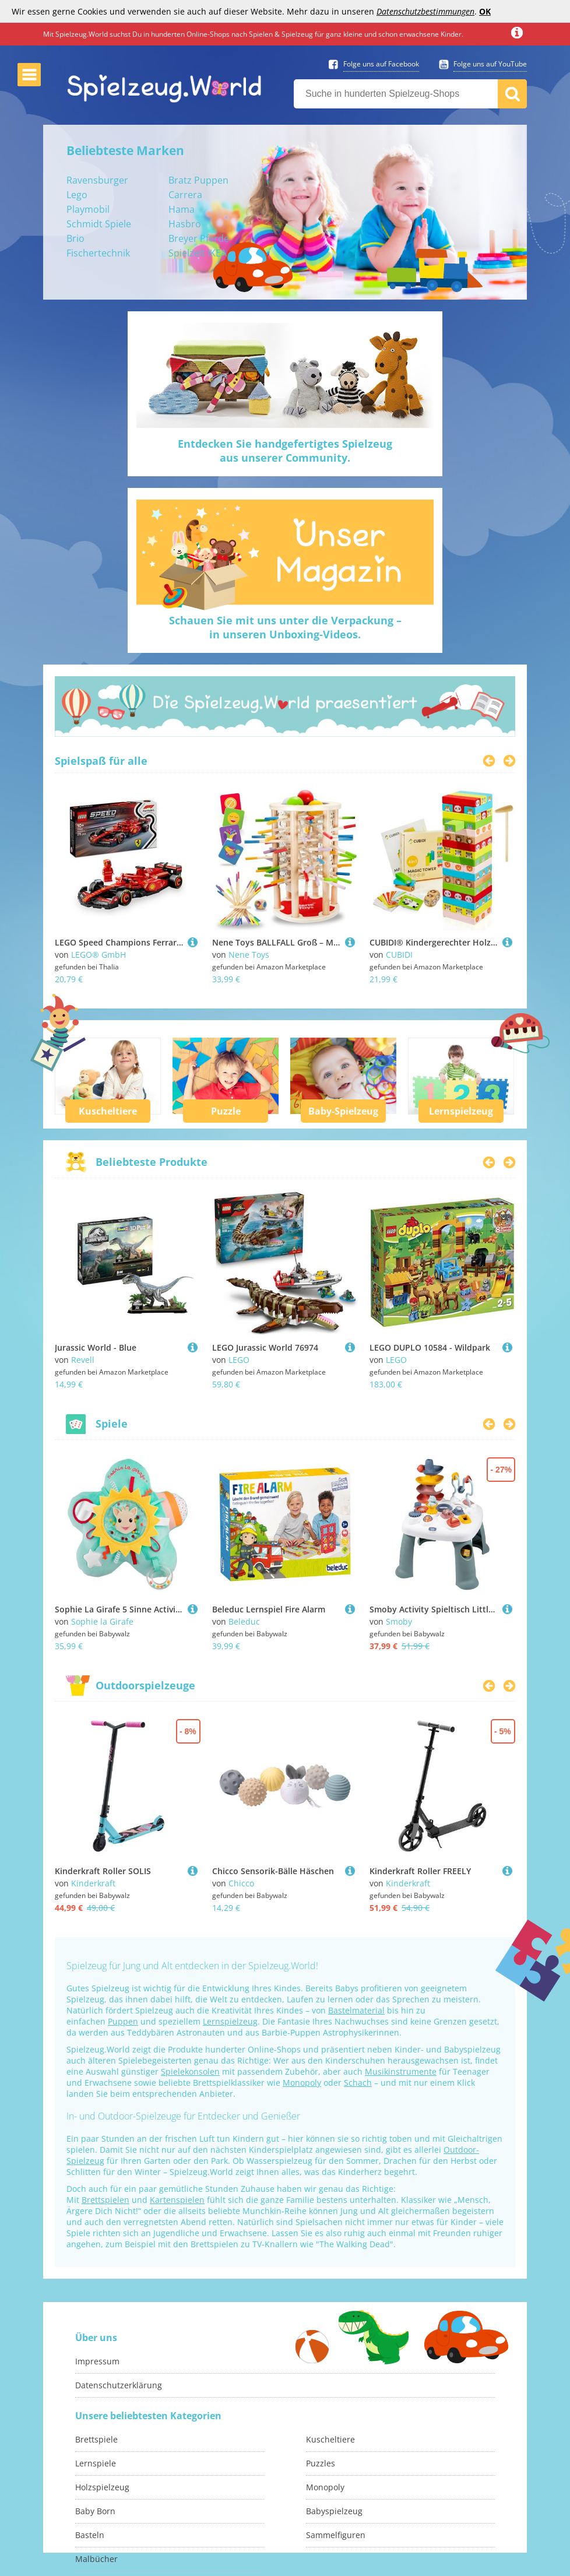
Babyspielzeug (334, 2511)
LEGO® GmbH (98, 954)
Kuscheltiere (108, 1111)
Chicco (241, 1883)
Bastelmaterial (356, 2010)
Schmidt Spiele (98, 223)
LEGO (238, 1359)
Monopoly (302, 2082)
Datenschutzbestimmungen (425, 11)
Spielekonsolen (190, 2071)
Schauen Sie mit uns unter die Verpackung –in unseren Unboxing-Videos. (285, 627)
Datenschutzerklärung (118, 2385)
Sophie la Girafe (102, 1621)
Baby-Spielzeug (343, 1111)
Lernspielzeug (461, 1111)
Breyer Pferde (198, 238)
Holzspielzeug (102, 2487)
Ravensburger (97, 180)
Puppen (123, 2021)
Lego (76, 194)
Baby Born (95, 2511)
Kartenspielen (177, 2199)
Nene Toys (248, 954)
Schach (358, 2082)
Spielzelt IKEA (197, 253)
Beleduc (244, 1621)
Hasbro (184, 223)
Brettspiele (96, 2439)
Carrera (185, 194)
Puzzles (320, 2463)
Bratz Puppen (198, 180)
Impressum (97, 2361)
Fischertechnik (98, 253)
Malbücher (96, 2558)
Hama (181, 209)
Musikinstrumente (401, 2071)
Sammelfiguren (335, 2534)
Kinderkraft (93, 1883)
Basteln (89, 2534)
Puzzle (226, 1111)
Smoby (399, 1621)
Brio (75, 238)
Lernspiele (95, 2463)
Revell (82, 1359)
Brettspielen (105, 2199)
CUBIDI (399, 954)
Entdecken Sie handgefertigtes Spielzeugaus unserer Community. (285, 451)
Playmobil (88, 209)
